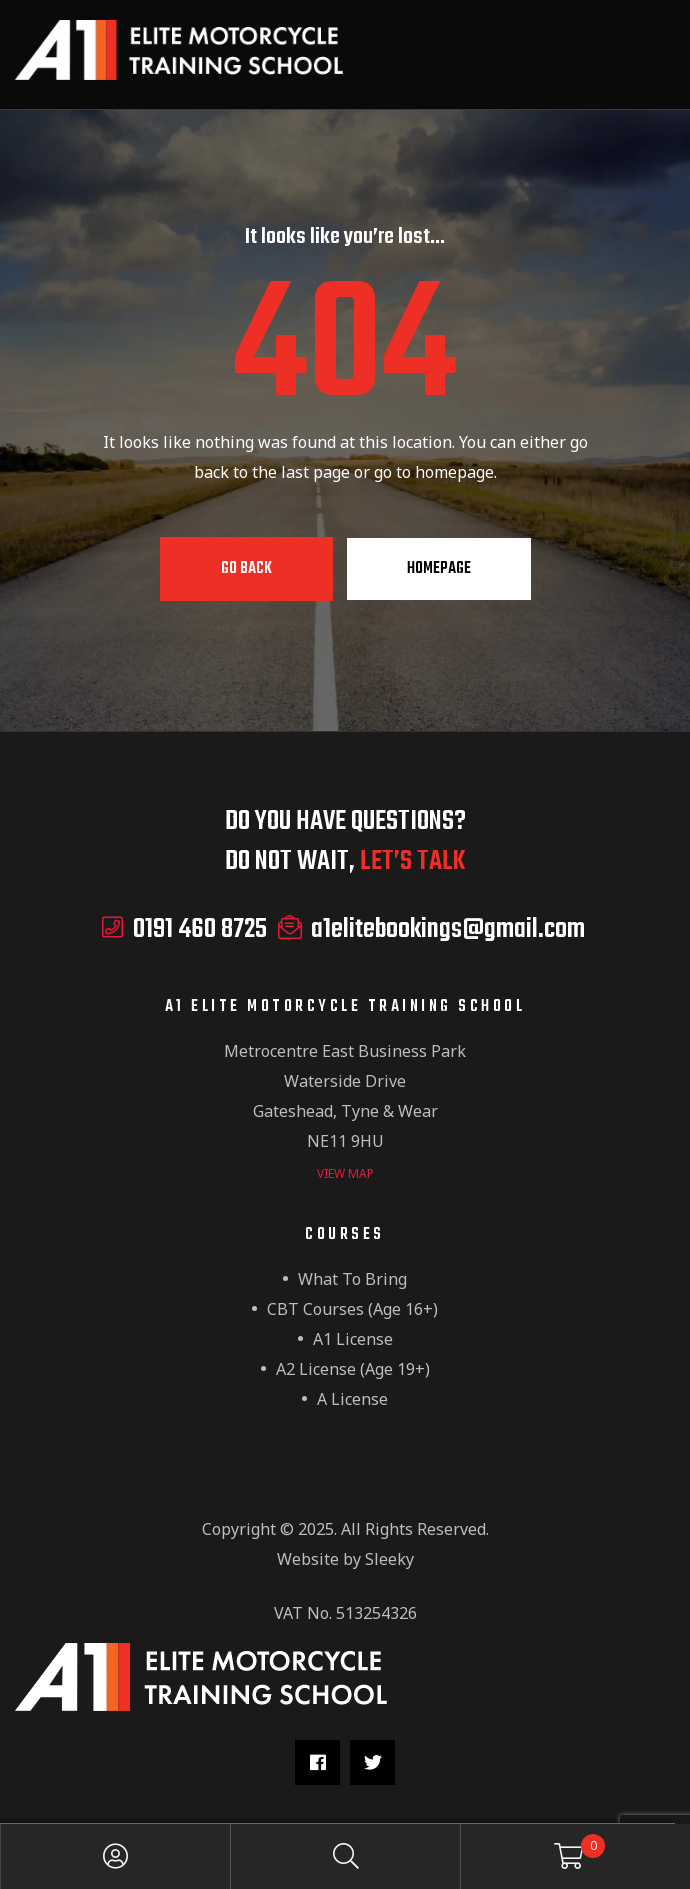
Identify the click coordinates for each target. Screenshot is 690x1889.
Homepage (439, 569)
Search (346, 1856)
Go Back (246, 569)
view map (345, 1173)
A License (352, 1399)
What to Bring (352, 1279)
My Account (116, 1856)
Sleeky (389, 1559)
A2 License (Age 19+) (353, 1369)
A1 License (353, 1339)
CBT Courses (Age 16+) (352, 1309)
